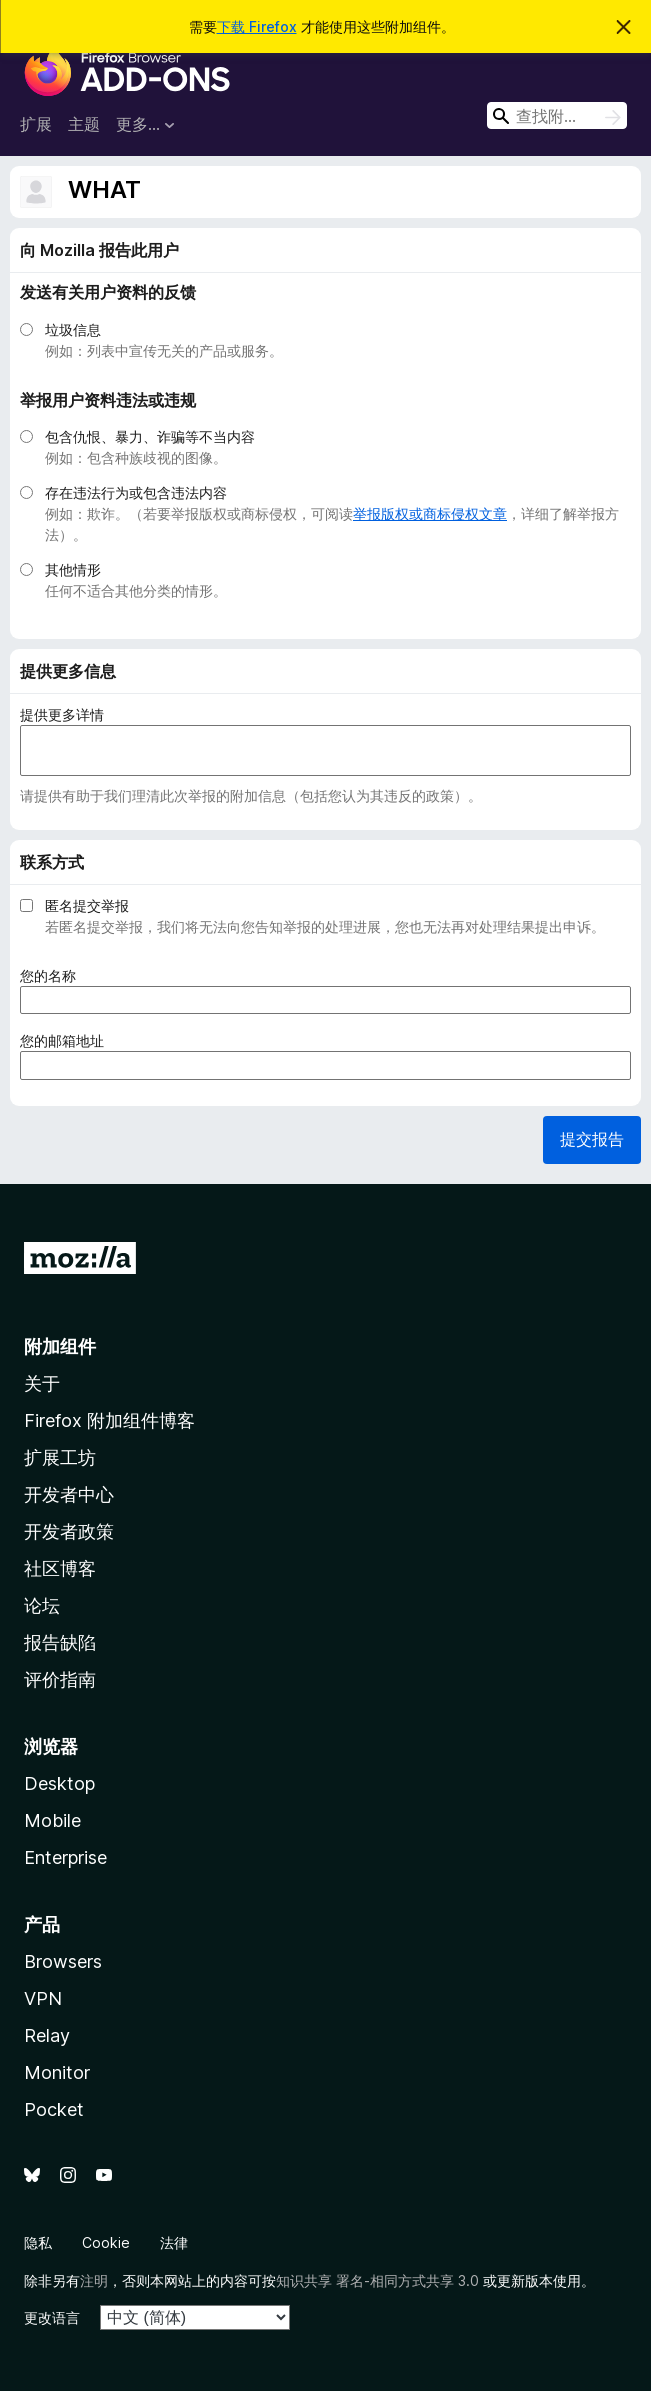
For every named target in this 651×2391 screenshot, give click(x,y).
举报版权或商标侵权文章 (430, 513)
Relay (47, 2035)
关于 (42, 1383)
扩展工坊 (60, 1457)
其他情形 (73, 569)
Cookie (106, 2242)
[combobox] (557, 115)
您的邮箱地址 (68, 1040)
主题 (84, 124)
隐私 (38, 2242)
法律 (174, 2242)
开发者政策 (69, 1531)
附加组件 (60, 1346)
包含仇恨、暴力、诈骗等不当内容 (150, 436)
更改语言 (52, 2317)
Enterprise (65, 1857)
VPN (43, 1998)
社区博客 (60, 1568)
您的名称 (54, 975)
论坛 (42, 1605)
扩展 (36, 124)
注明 (94, 2280)
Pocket (54, 2109)
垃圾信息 (73, 329)
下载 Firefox (257, 26)
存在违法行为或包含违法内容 (136, 492)
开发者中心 (69, 1494)
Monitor (57, 2072)
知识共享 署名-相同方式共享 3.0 (377, 2280)
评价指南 (60, 1679)
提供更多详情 (62, 714)
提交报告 (592, 1139)
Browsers (63, 1961)
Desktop (59, 1783)
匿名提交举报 (87, 905)
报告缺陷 (60, 1642)
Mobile (52, 1820)
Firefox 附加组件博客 (109, 1420)
